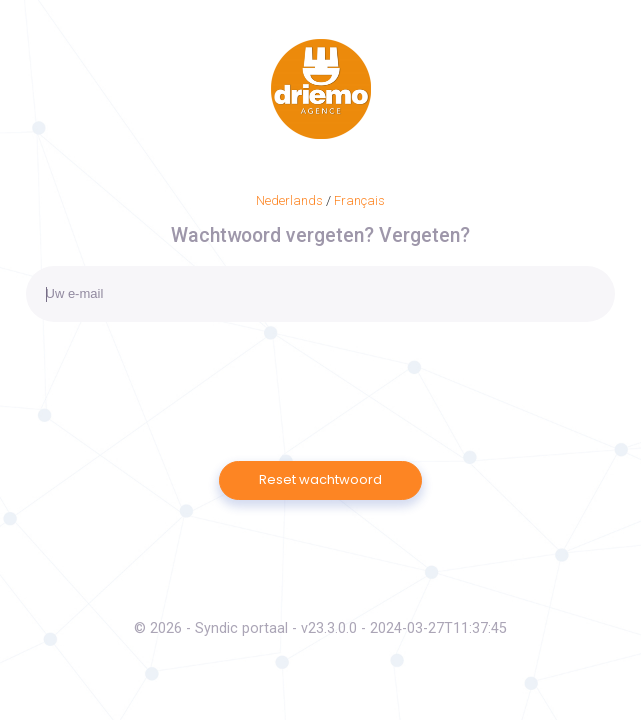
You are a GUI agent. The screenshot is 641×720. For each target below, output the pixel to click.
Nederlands (289, 200)
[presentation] (178, 371)
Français (359, 200)
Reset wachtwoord (320, 479)
